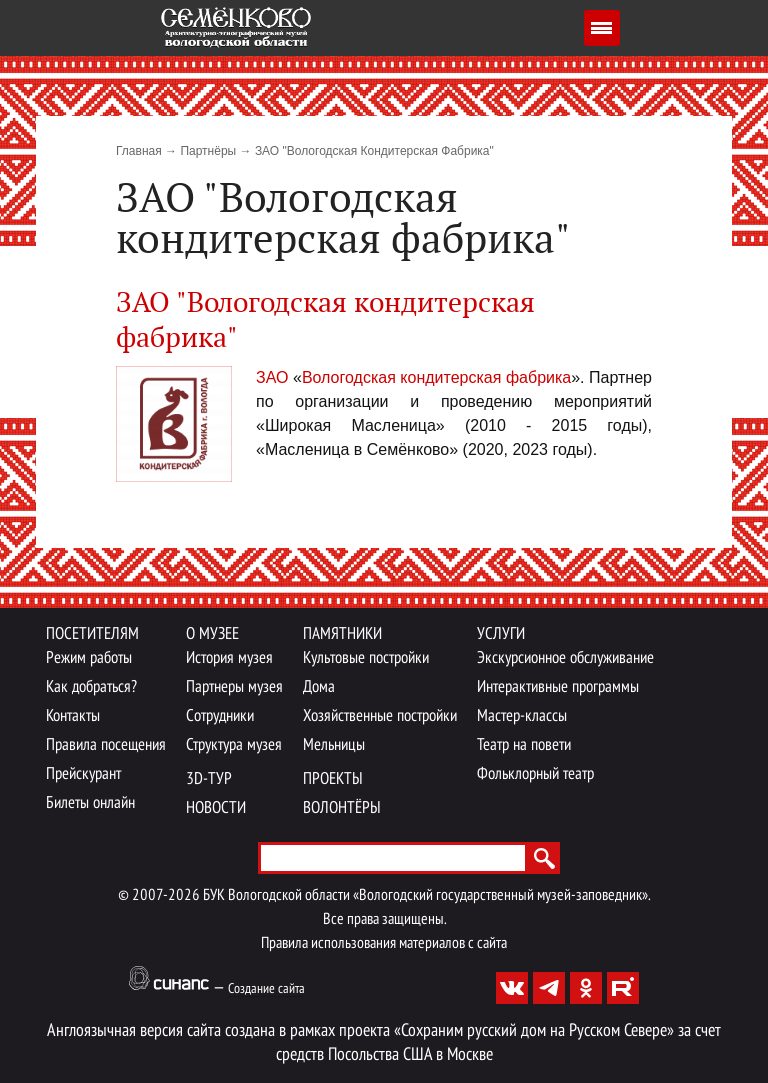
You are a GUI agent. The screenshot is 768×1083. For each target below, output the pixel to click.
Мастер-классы (522, 716)
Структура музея (234, 745)
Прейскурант (83, 774)
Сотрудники (220, 716)
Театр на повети (524, 745)
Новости (216, 808)
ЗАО (274, 377)
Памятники (342, 634)
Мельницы (334, 745)
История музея (229, 658)
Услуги (501, 634)
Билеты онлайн (90, 803)
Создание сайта (266, 989)
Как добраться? (91, 687)
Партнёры (208, 151)
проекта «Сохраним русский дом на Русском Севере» (506, 1031)
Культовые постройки (366, 658)
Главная (139, 151)
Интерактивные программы (558, 687)
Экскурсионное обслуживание (565, 658)
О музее (212, 634)
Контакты (73, 716)
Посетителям (92, 634)
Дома (319, 687)
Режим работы (89, 658)
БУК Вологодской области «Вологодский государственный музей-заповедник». (426, 896)
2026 (184, 896)
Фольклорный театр (535, 774)
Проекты (333, 779)
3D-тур (209, 779)
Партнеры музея (234, 687)
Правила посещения (106, 745)
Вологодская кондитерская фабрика (436, 377)
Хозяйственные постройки (380, 716)
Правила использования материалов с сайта (384, 944)
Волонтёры (342, 808)
